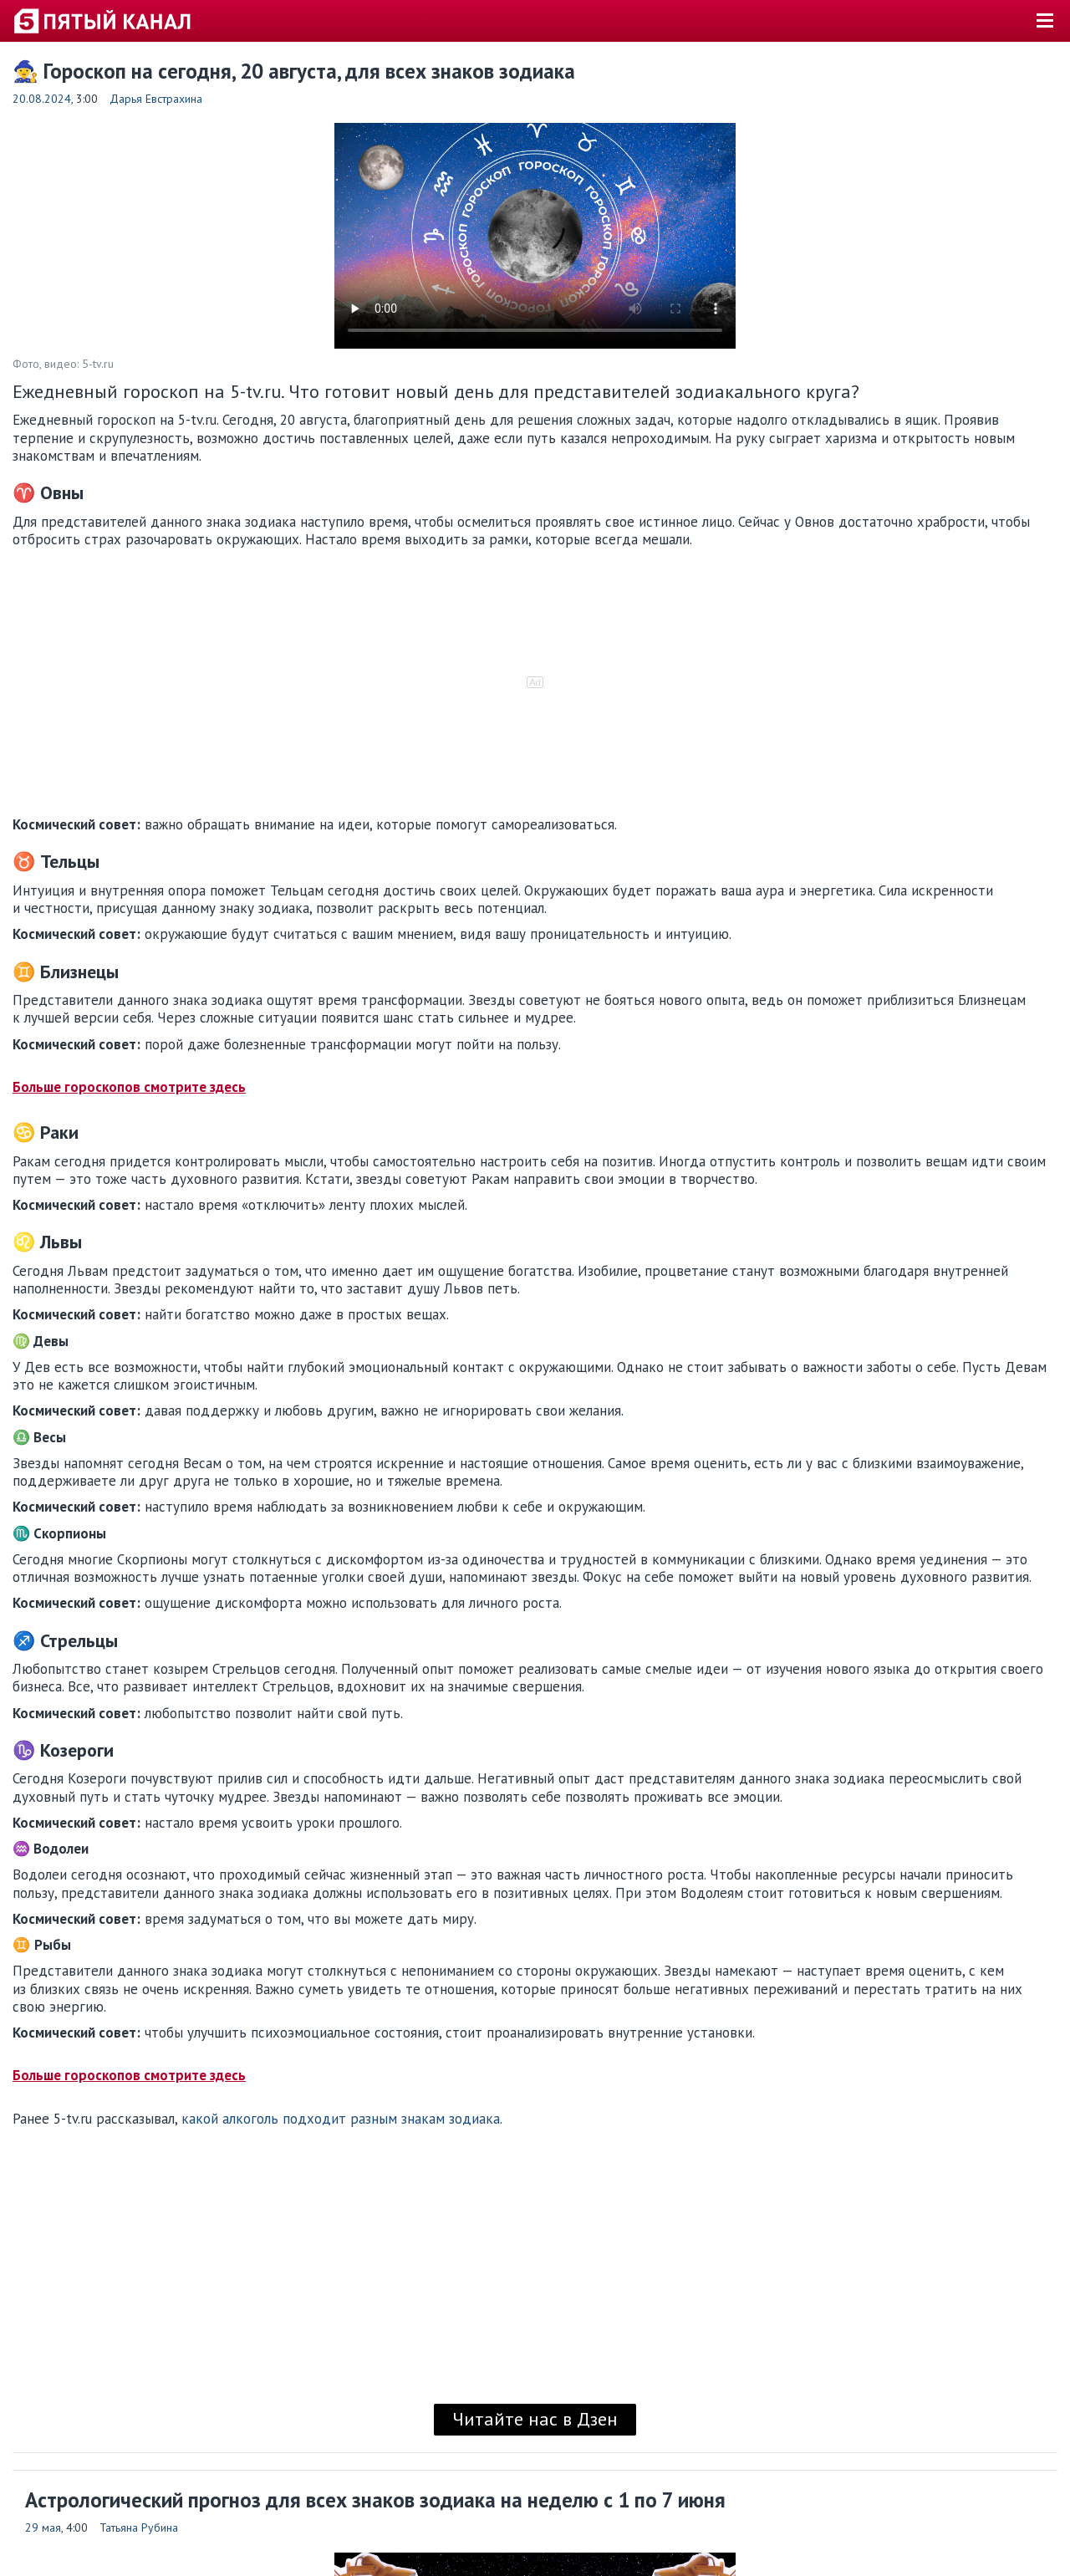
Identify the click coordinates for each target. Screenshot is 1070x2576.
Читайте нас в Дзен (535, 2419)
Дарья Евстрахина (156, 98)
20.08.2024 (42, 98)
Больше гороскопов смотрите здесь (129, 1087)
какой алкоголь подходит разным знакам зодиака (340, 2118)
